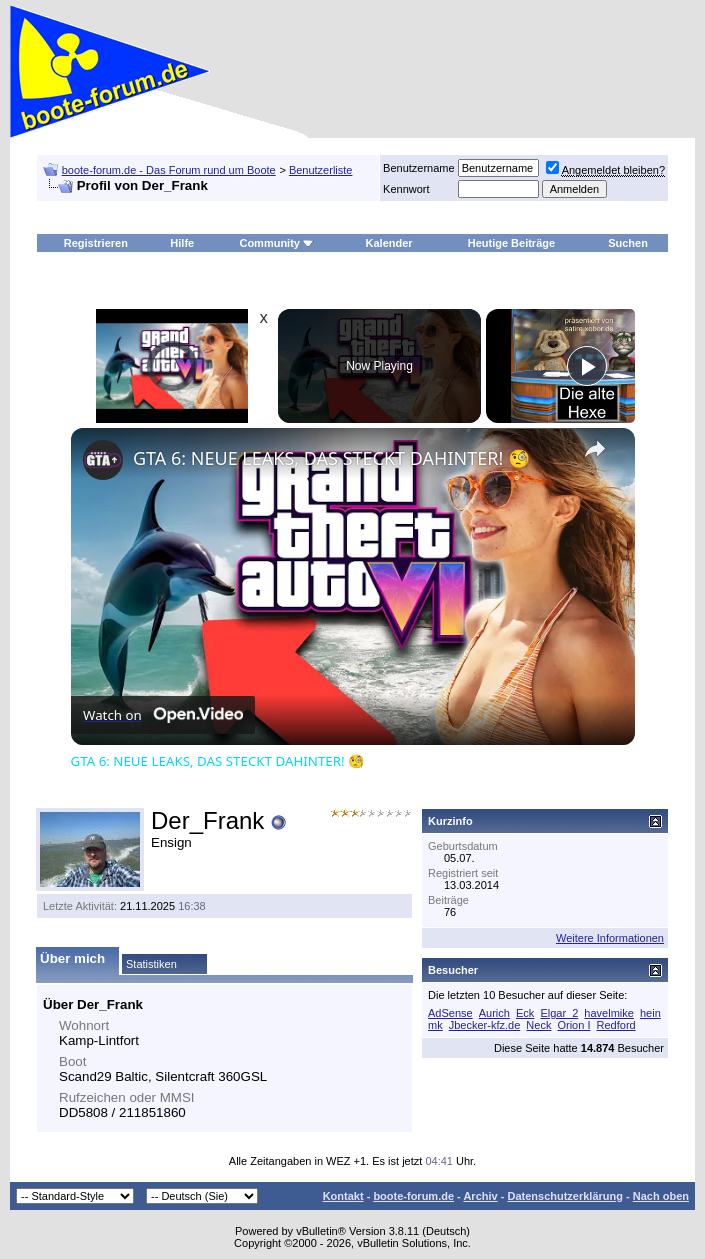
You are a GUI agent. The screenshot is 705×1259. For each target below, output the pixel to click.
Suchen (628, 243)
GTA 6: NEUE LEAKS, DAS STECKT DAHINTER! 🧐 (331, 458)
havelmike (609, 1013)
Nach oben (661, 1196)
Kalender (389, 243)
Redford (616, 1025)
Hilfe (182, 243)
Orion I (573, 1025)
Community (276, 243)
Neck (538, 1025)
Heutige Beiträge (511, 243)
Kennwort (406, 189)
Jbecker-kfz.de (485, 1025)
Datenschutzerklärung (565, 1196)
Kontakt (343, 1196)
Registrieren (96, 243)
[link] (103, 460)
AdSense (450, 1013)
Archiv (480, 1196)
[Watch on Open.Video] (163, 715)
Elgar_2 (559, 1013)
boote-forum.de (413, 1196)
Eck (525, 1013)
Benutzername (419, 168)
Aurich (494, 1013)
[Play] (587, 366)
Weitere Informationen (610, 938)
